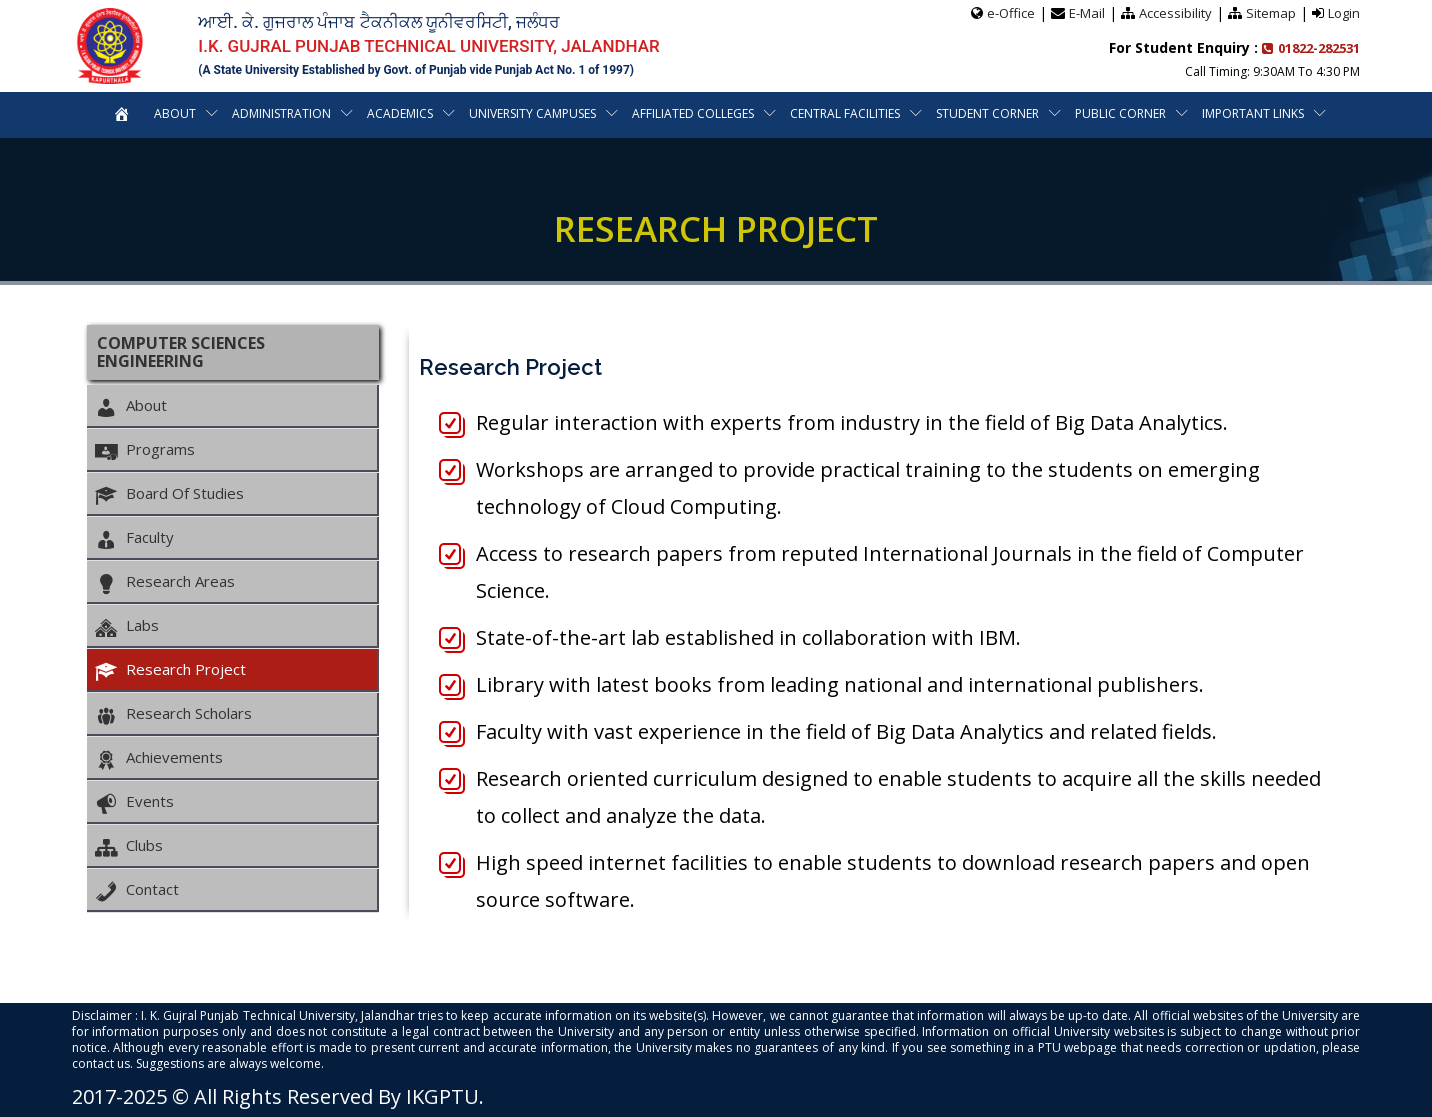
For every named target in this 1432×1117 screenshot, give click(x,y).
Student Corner (987, 113)
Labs (127, 626)
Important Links (1253, 113)
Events (134, 802)
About (175, 113)
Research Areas (165, 582)
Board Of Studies (169, 494)
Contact (137, 890)
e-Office (1011, 13)
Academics (400, 113)
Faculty (134, 538)
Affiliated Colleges (693, 113)
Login (1344, 13)
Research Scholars (173, 714)
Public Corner (1120, 113)
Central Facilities (845, 113)
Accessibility (1175, 13)
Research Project (170, 670)
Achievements (159, 758)
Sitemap (1271, 13)
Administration (281, 113)
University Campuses (532, 113)
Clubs (129, 846)
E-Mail (1087, 13)
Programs (145, 450)
